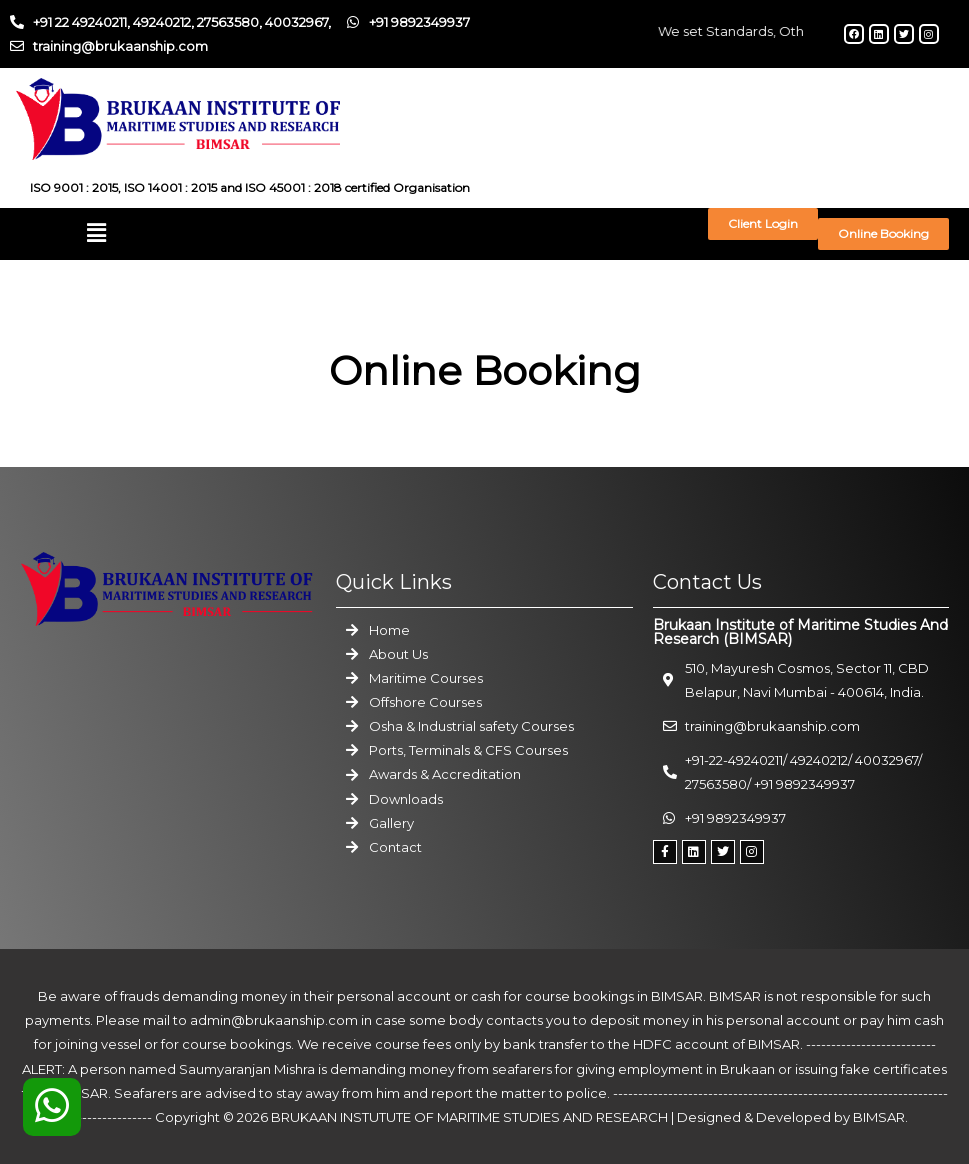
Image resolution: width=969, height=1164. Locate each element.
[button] (97, 233)
